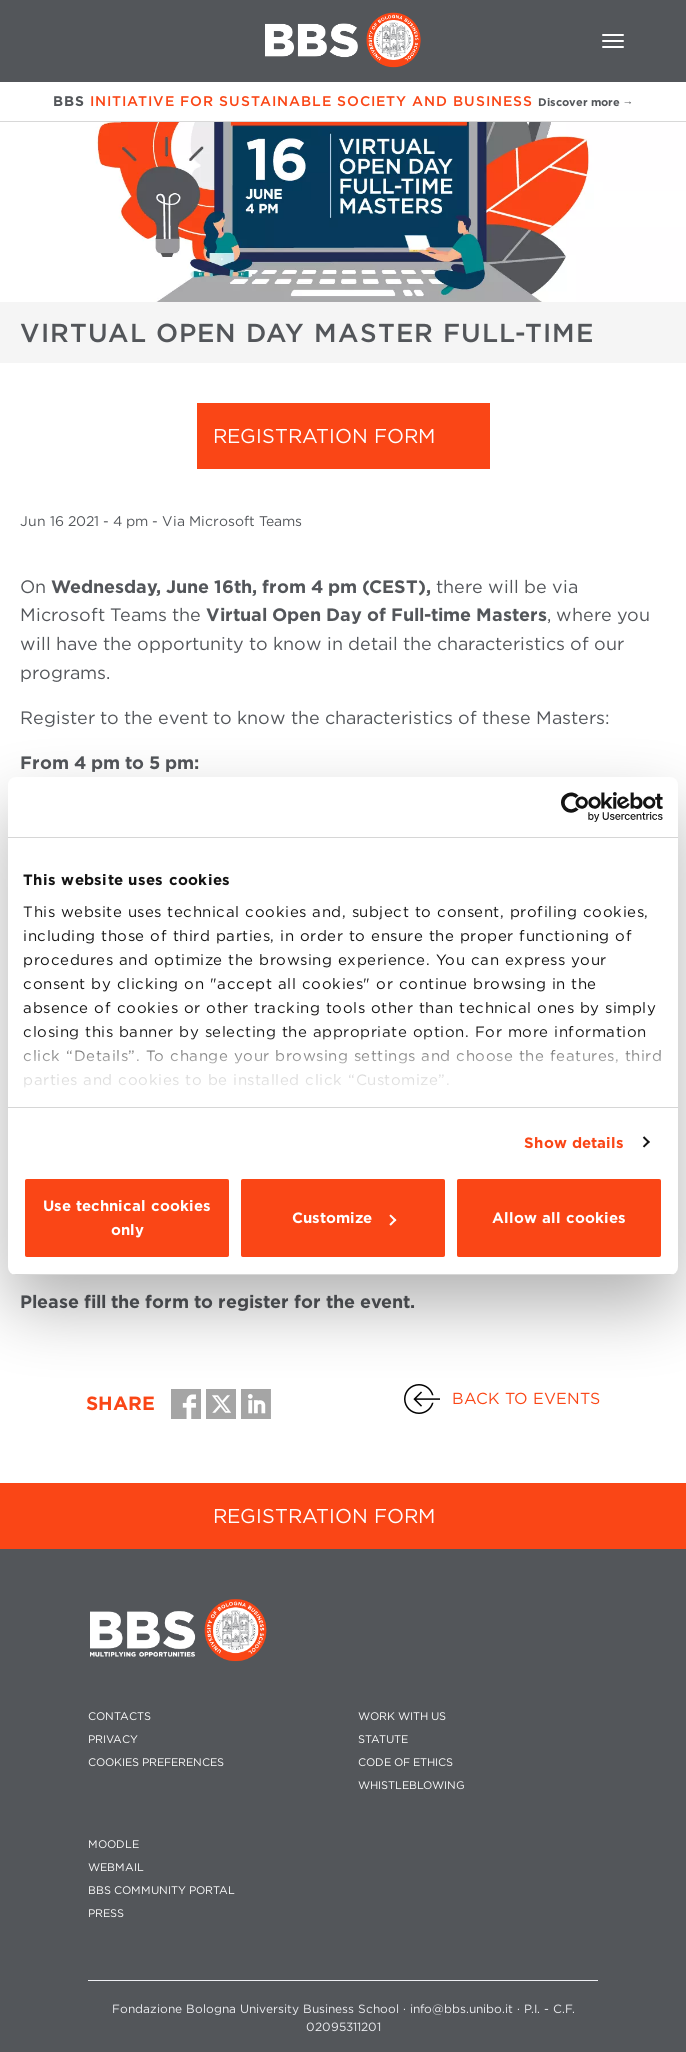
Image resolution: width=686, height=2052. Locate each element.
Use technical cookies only (127, 1218)
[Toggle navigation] (613, 41)
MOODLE (113, 1844)
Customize (344, 1218)
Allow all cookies (559, 1218)
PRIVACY (113, 1739)
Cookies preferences (156, 1762)
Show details (574, 1143)
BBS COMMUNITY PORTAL (161, 1890)
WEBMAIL (116, 1867)
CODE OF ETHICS (405, 1762)
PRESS (106, 1913)
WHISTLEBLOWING (411, 1785)
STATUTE (383, 1739)
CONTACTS (119, 1716)
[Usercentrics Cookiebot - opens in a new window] (575, 807)
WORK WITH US (402, 1716)
